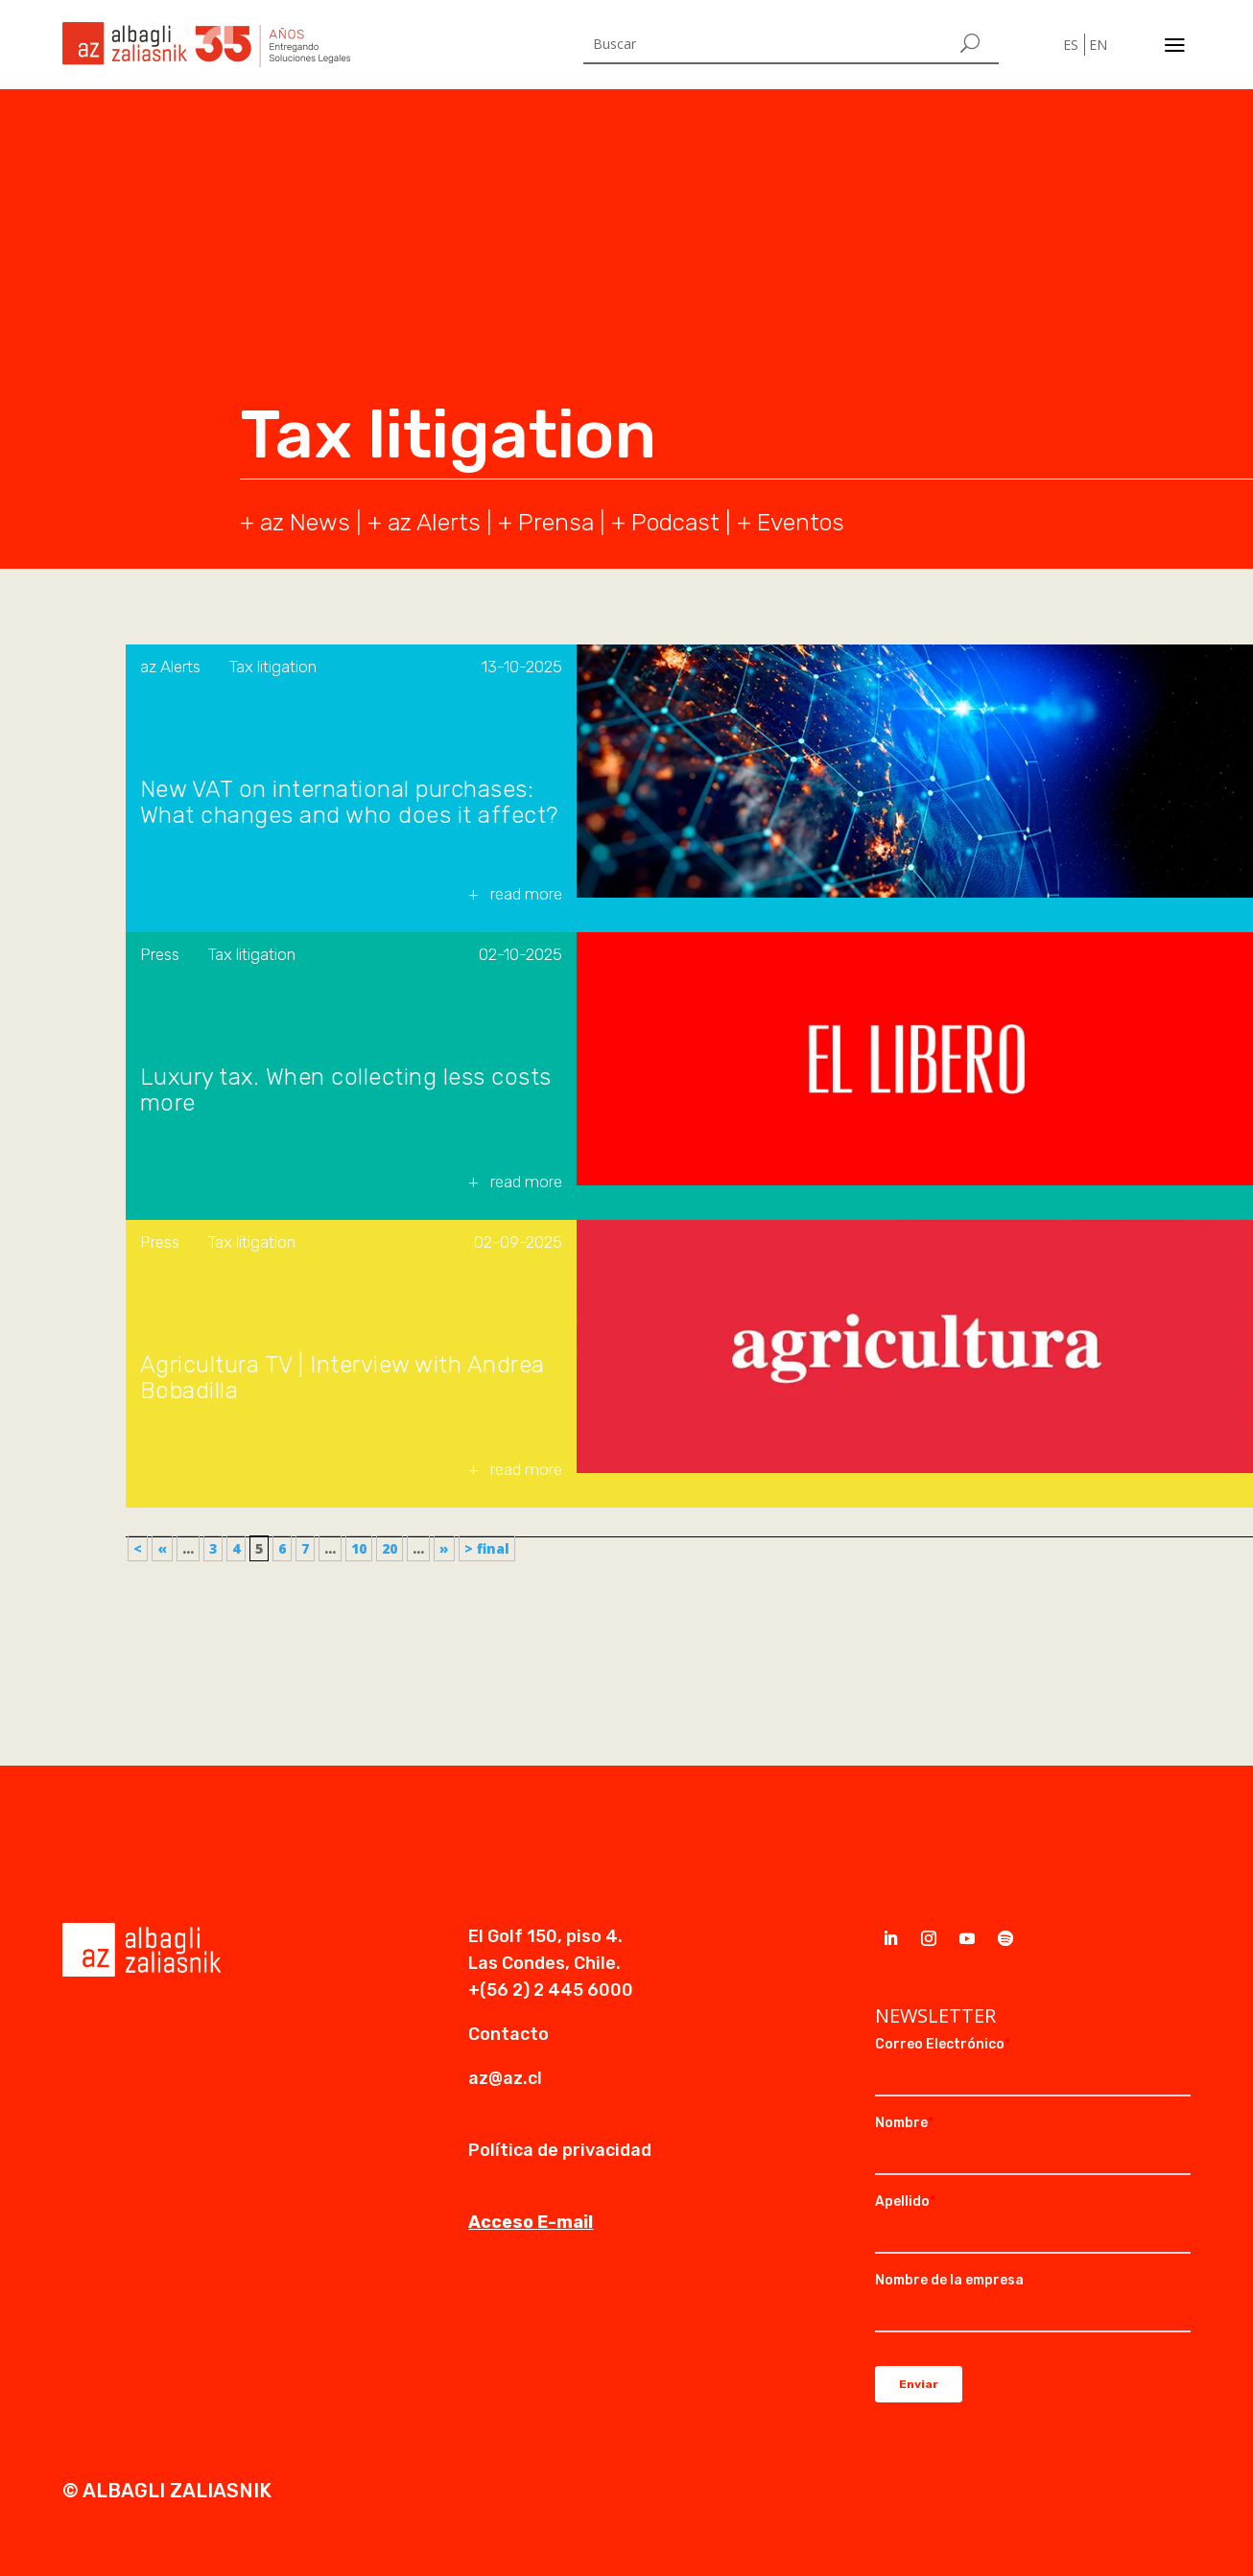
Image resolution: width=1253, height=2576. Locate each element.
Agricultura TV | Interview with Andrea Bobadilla (342, 1378)
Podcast (675, 522)
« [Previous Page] (162, 1548)
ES (1070, 44)
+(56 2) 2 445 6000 (550, 1990)
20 (389, 1548)
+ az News (295, 522)
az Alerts (434, 522)
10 (358, 1548)
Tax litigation (273, 666)
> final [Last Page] (486, 1548)
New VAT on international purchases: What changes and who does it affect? (349, 803)
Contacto (508, 2034)
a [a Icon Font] (1175, 44)
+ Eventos (790, 522)
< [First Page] (137, 1548)
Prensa (556, 522)
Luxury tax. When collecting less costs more (346, 1090)
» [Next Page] (444, 1548)
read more (526, 893)
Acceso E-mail (530, 2222)
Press (159, 954)
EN (1098, 44)
